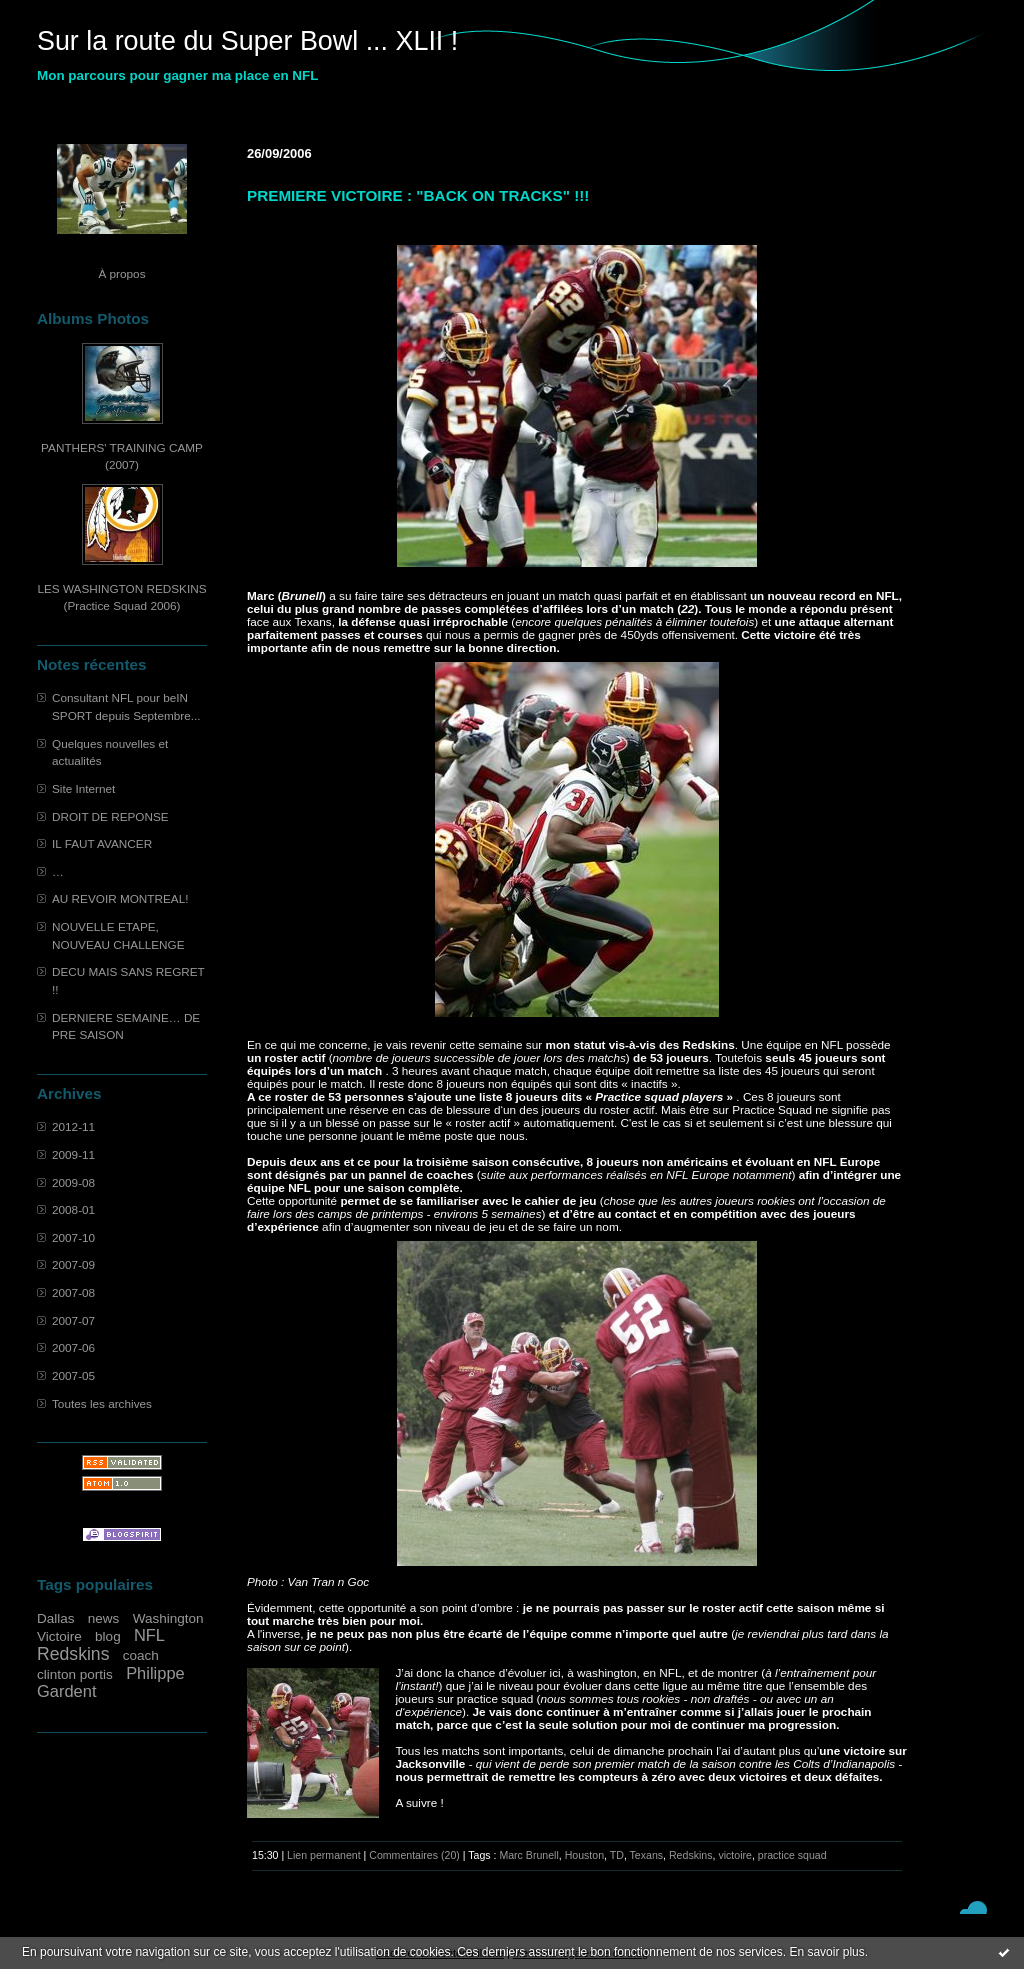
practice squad (792, 1855)
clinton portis (75, 1674)
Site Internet (83, 788)
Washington (168, 1618)
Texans (647, 1855)
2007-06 (73, 1347)
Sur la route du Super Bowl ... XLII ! (247, 41)
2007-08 (73, 1292)
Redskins (73, 1654)
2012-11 (73, 1126)
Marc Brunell (528, 1855)
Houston (584, 1855)
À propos (121, 273)
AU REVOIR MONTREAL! (120, 898)
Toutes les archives (102, 1403)
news (104, 1618)
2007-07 (73, 1320)
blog (108, 1636)
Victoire (59, 1636)
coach (141, 1655)
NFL (149, 1635)
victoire (735, 1855)
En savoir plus (826, 1952)
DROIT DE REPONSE (110, 816)
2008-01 (73, 1209)
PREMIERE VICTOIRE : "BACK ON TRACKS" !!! (418, 195)
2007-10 (73, 1237)
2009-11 (73, 1154)
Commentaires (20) (414, 1855)
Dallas (56, 1618)
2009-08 (73, 1182)
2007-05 (73, 1375)
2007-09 (73, 1264)
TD (617, 1855)
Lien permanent (324, 1855)
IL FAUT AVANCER (102, 843)
